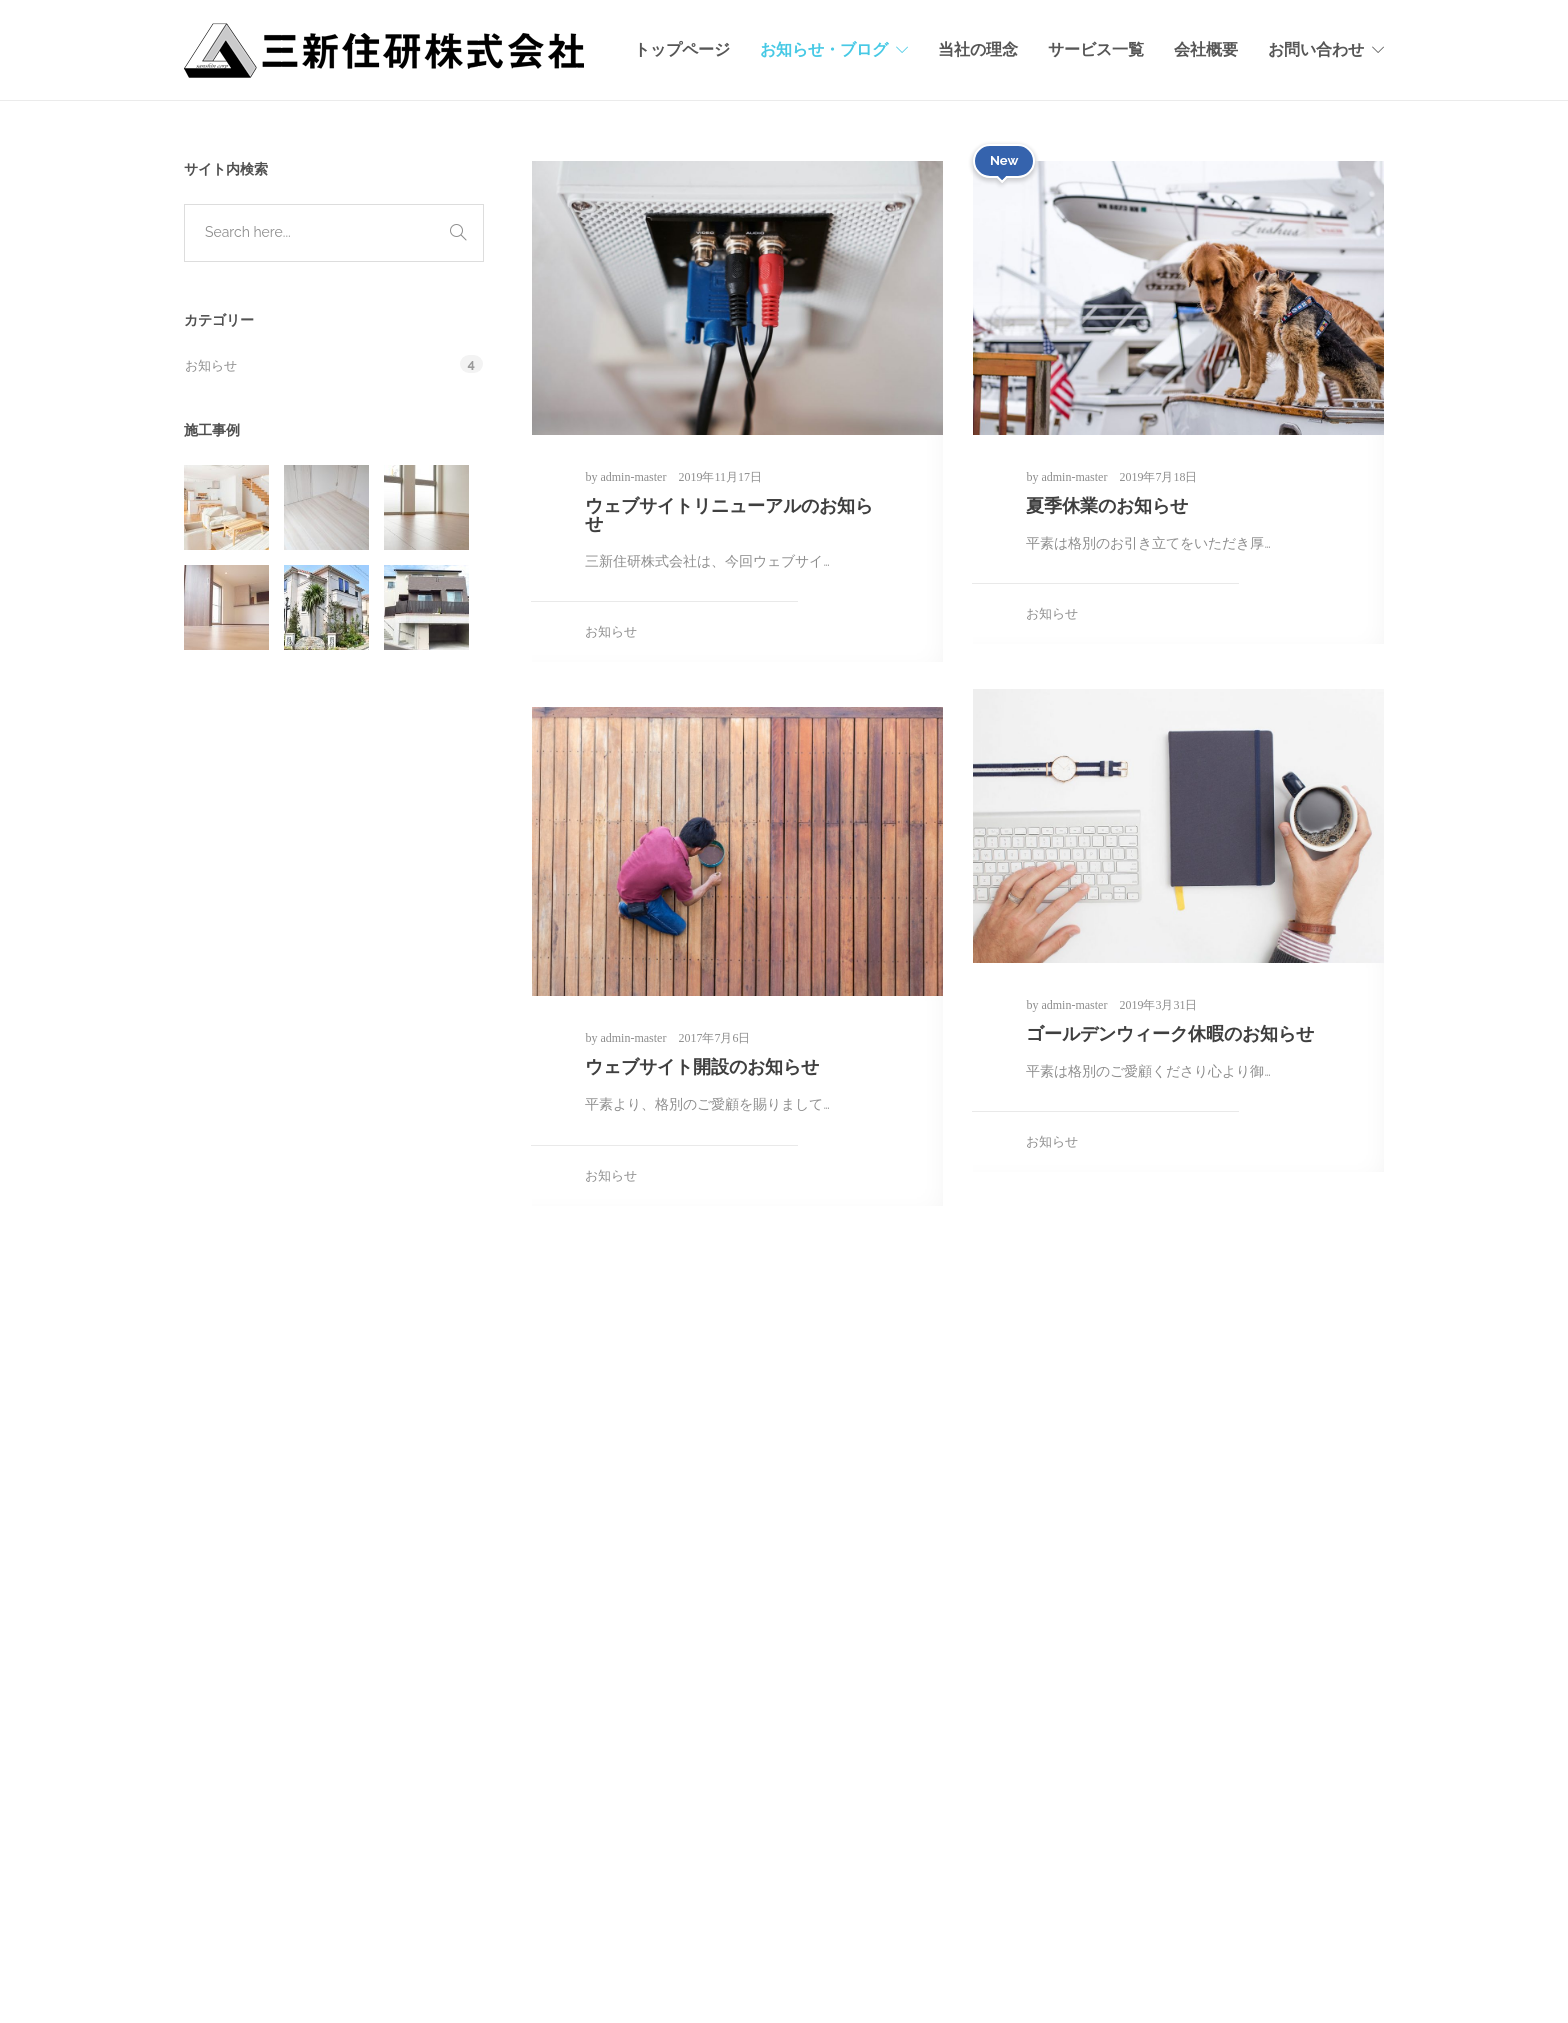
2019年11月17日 (720, 477)
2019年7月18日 (1158, 477)
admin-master (634, 477)
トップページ (682, 49)
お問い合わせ (1316, 49)
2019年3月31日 (1158, 1005)
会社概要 (1206, 49)
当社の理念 (978, 49)
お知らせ (611, 631)
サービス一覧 (1096, 49)
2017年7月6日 (714, 1038)
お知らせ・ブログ (824, 49)
